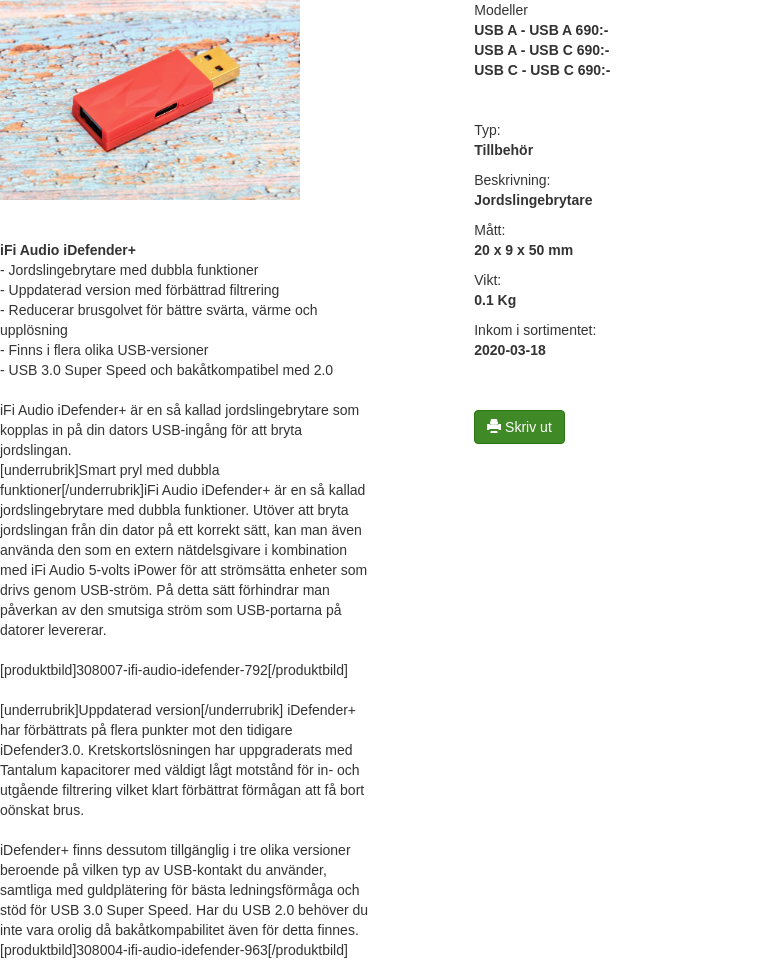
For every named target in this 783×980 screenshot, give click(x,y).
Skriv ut (519, 427)
